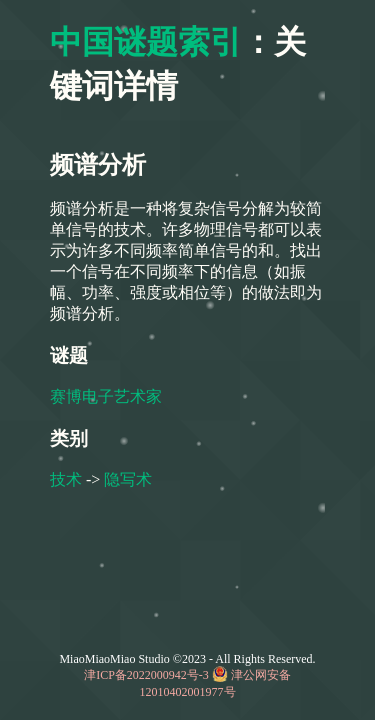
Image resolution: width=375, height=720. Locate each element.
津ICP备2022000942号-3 (146, 675)
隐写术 (128, 479)
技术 (66, 479)
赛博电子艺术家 (106, 396)
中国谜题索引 (146, 42)
